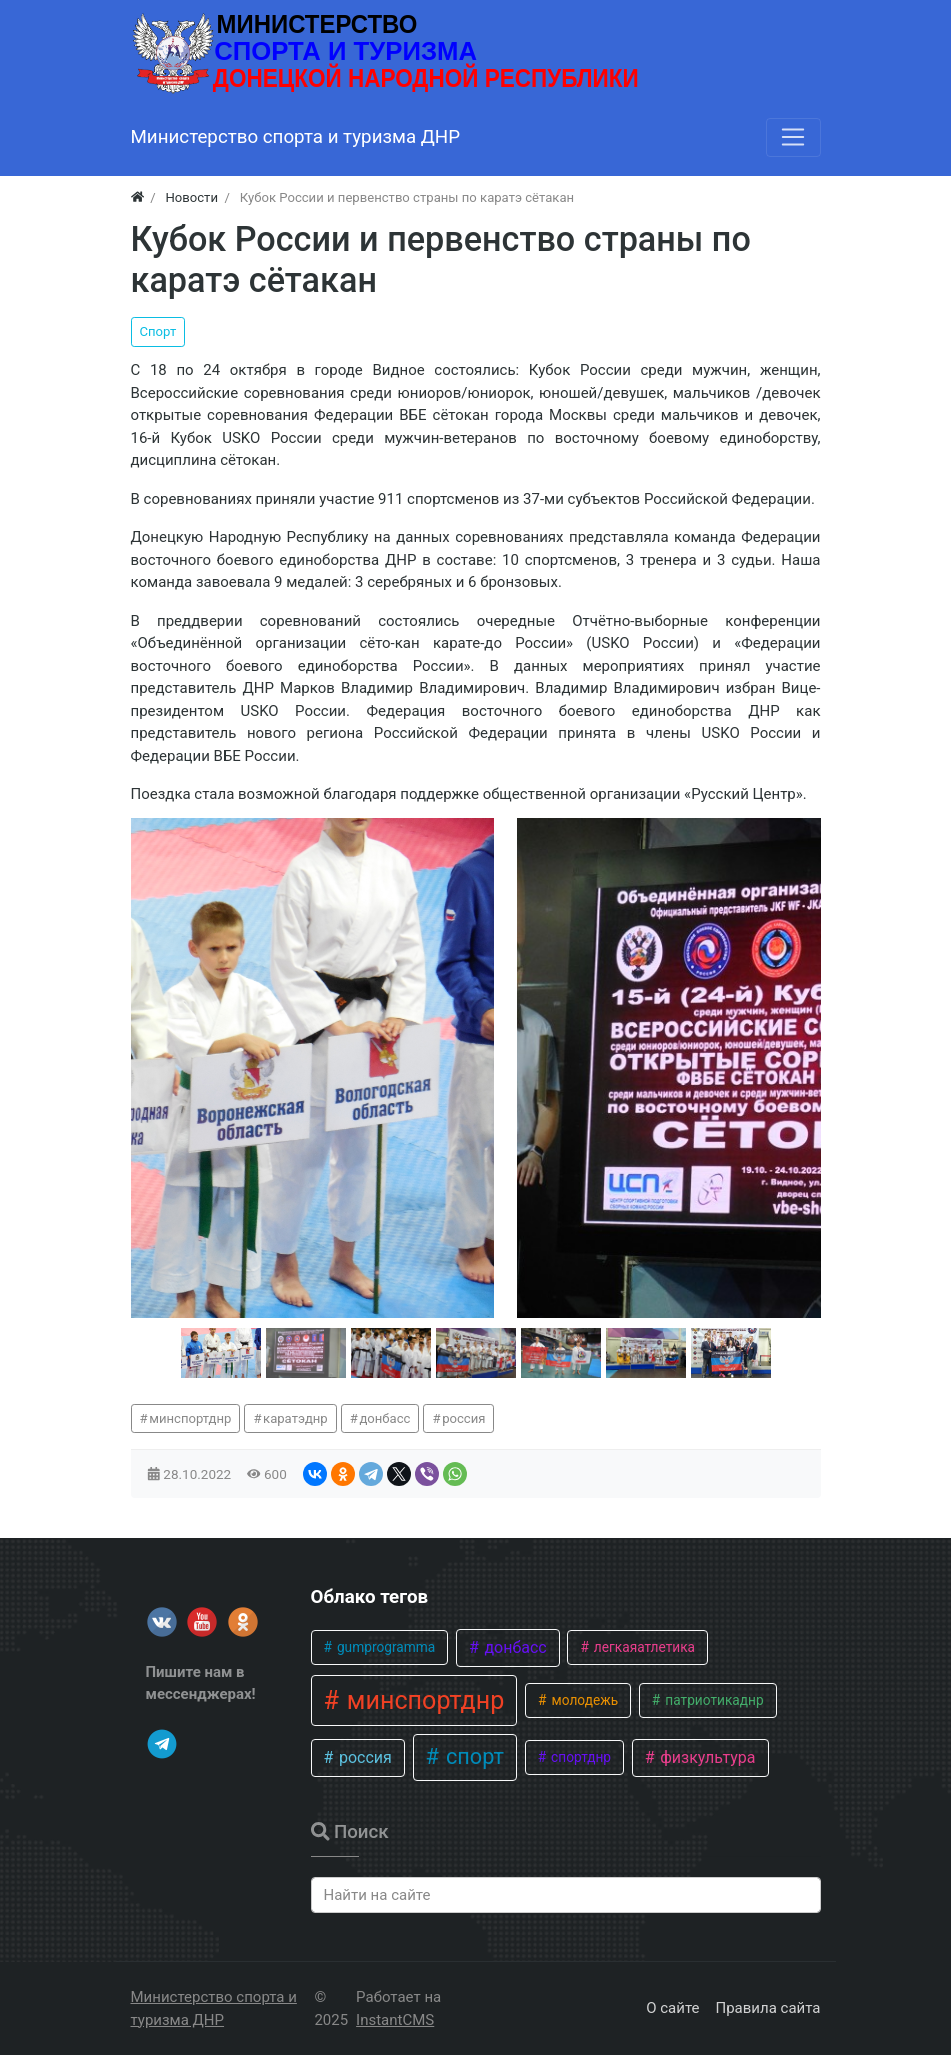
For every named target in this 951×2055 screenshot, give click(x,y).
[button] (221, 1353)
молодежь (583, 1700)
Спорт (158, 331)
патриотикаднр (713, 1700)
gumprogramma (385, 1647)
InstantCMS (395, 2020)
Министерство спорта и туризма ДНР (214, 2008)
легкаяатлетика (642, 1647)
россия (463, 1418)
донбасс (384, 1418)
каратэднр (295, 1418)
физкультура (705, 1757)
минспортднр (190, 1418)
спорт (472, 1756)
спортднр (579, 1757)
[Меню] (793, 137)
